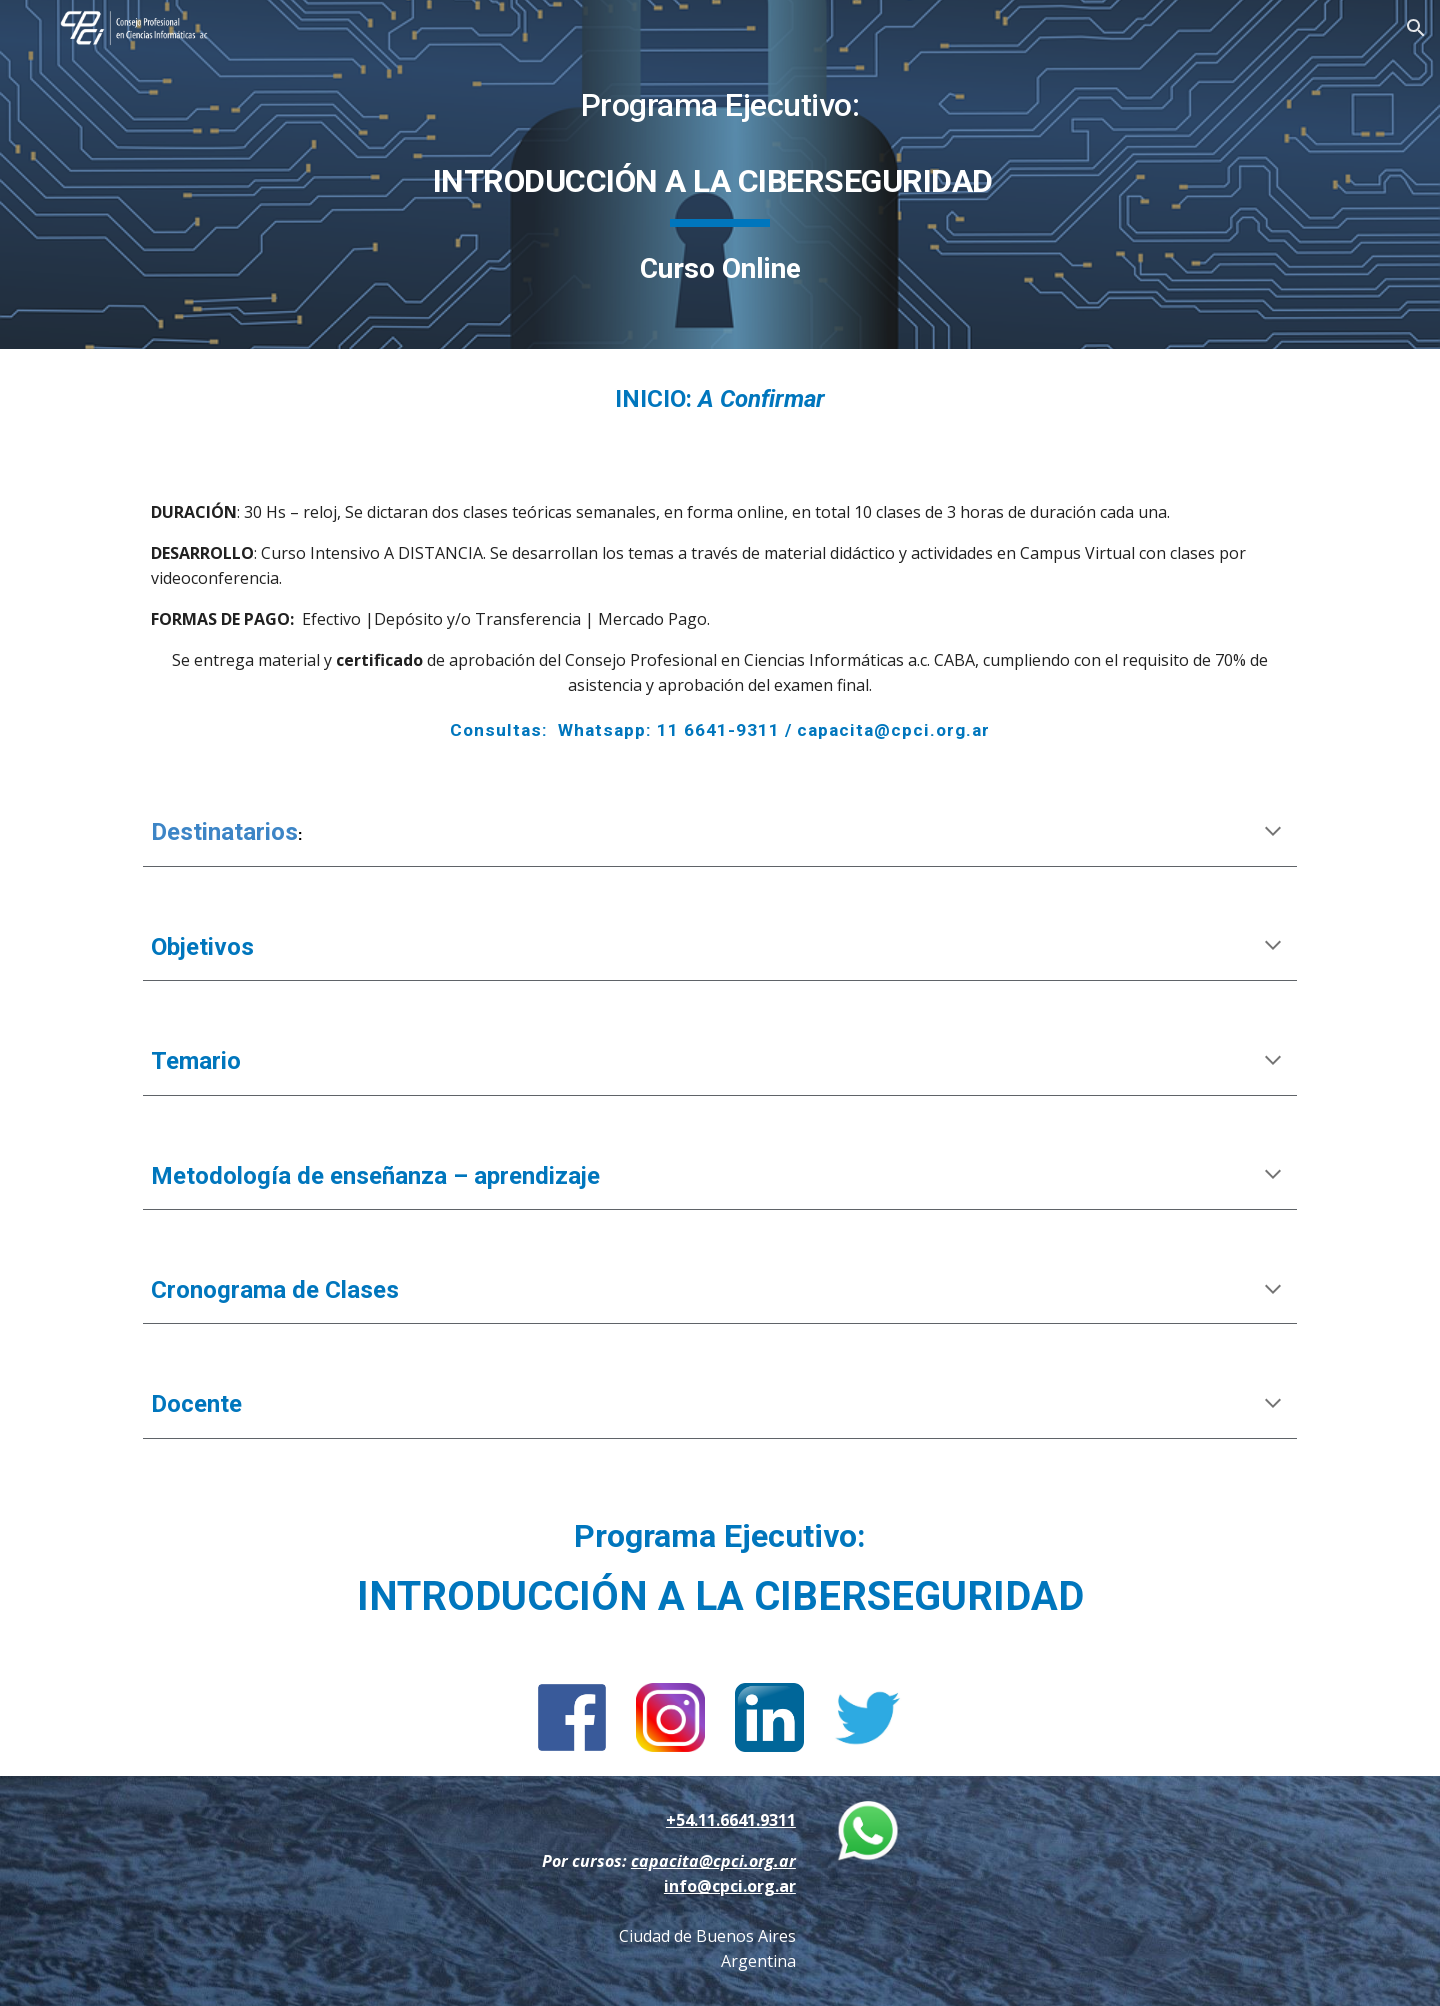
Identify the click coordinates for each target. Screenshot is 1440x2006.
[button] (1416, 28)
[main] (720, 174)
